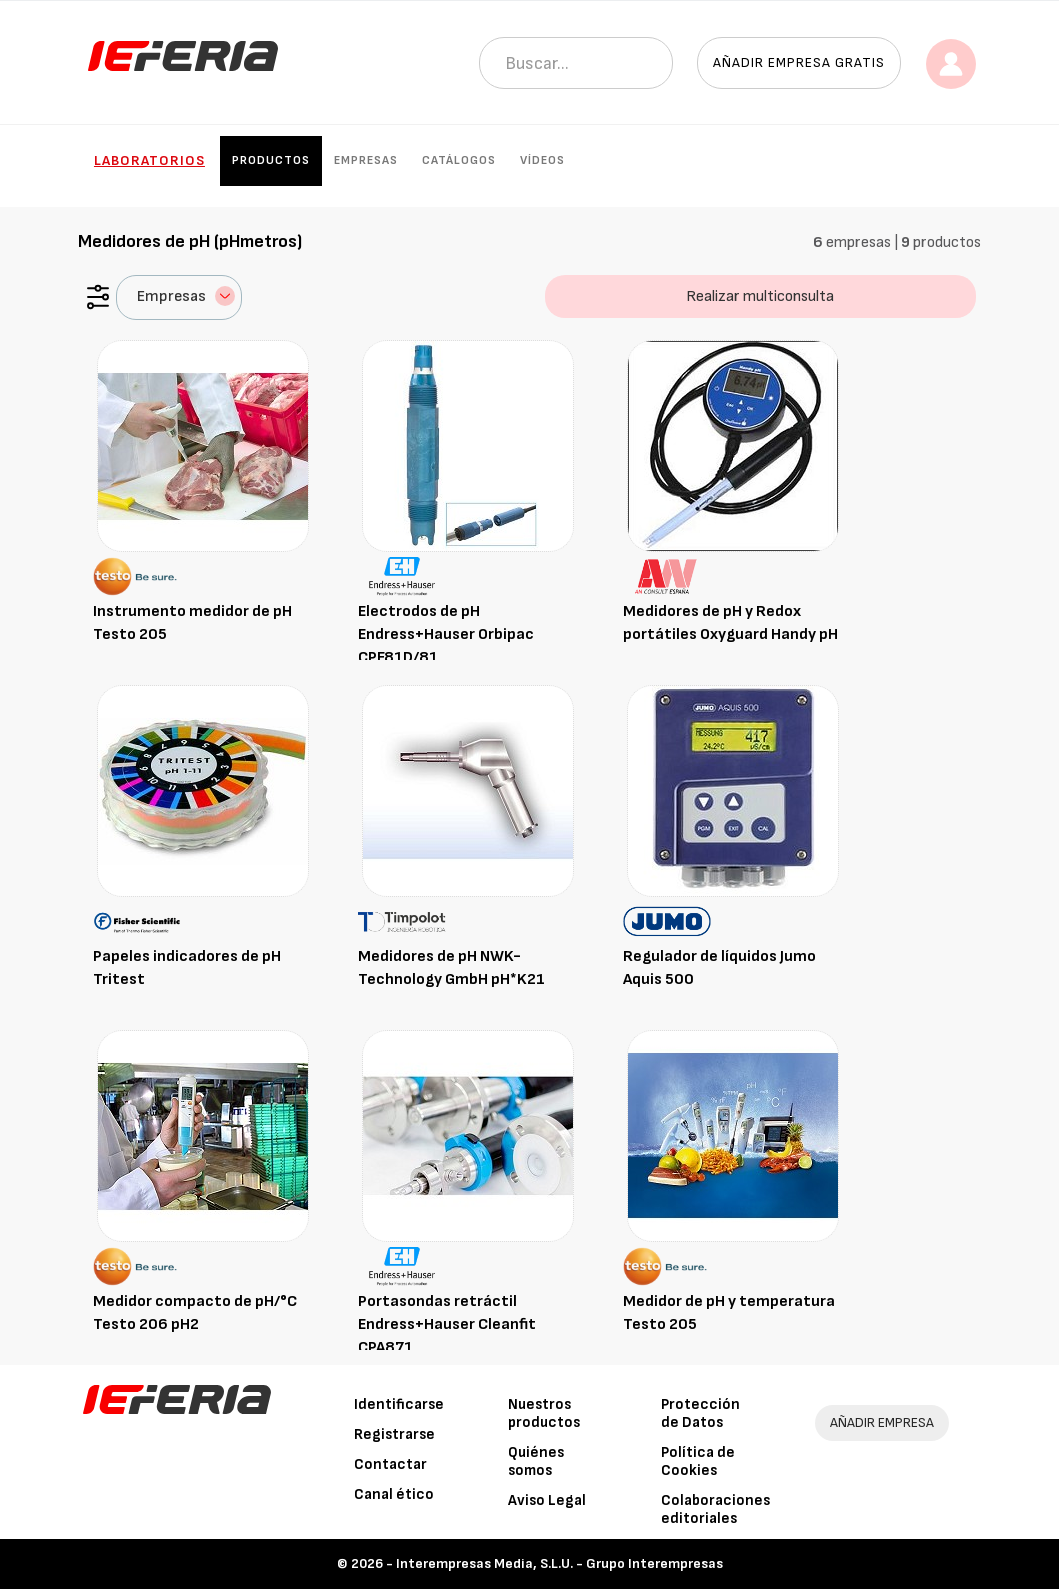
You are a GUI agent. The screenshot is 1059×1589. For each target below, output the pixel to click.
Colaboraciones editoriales (715, 1509)
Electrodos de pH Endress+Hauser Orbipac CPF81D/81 (446, 634)
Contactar (390, 1464)
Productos (271, 160)
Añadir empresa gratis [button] (799, 62)
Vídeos (542, 160)
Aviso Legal (547, 1500)
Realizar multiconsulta (760, 296)
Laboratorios (149, 160)
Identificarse (399, 1404)
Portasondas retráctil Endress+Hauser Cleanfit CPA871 (447, 1324)
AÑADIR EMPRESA (882, 1422)
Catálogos (459, 160)
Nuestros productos (544, 1413)
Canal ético (394, 1494)
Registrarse (394, 1434)
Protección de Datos (700, 1413)
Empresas (366, 160)
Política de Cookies (698, 1461)
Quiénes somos (536, 1461)
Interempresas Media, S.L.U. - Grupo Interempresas (559, 1563)
